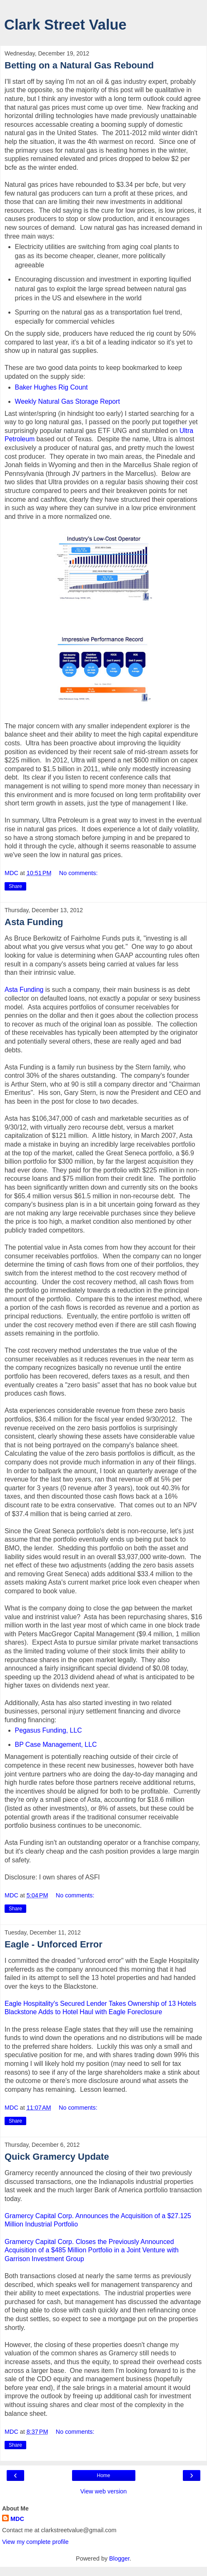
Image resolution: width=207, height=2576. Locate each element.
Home (103, 2475)
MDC (17, 2519)
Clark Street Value (65, 25)
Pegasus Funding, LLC (48, 1730)
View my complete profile (35, 2541)
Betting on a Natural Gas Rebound (79, 65)
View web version (103, 2491)
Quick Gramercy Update (57, 2156)
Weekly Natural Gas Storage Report (67, 401)
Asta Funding (34, 922)
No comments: (78, 873)
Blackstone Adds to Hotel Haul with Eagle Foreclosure (83, 2011)
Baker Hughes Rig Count (51, 387)
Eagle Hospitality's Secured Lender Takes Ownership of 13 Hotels (100, 2003)
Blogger (119, 2558)
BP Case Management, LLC (56, 1744)
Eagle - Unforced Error (53, 1944)
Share (15, 886)
